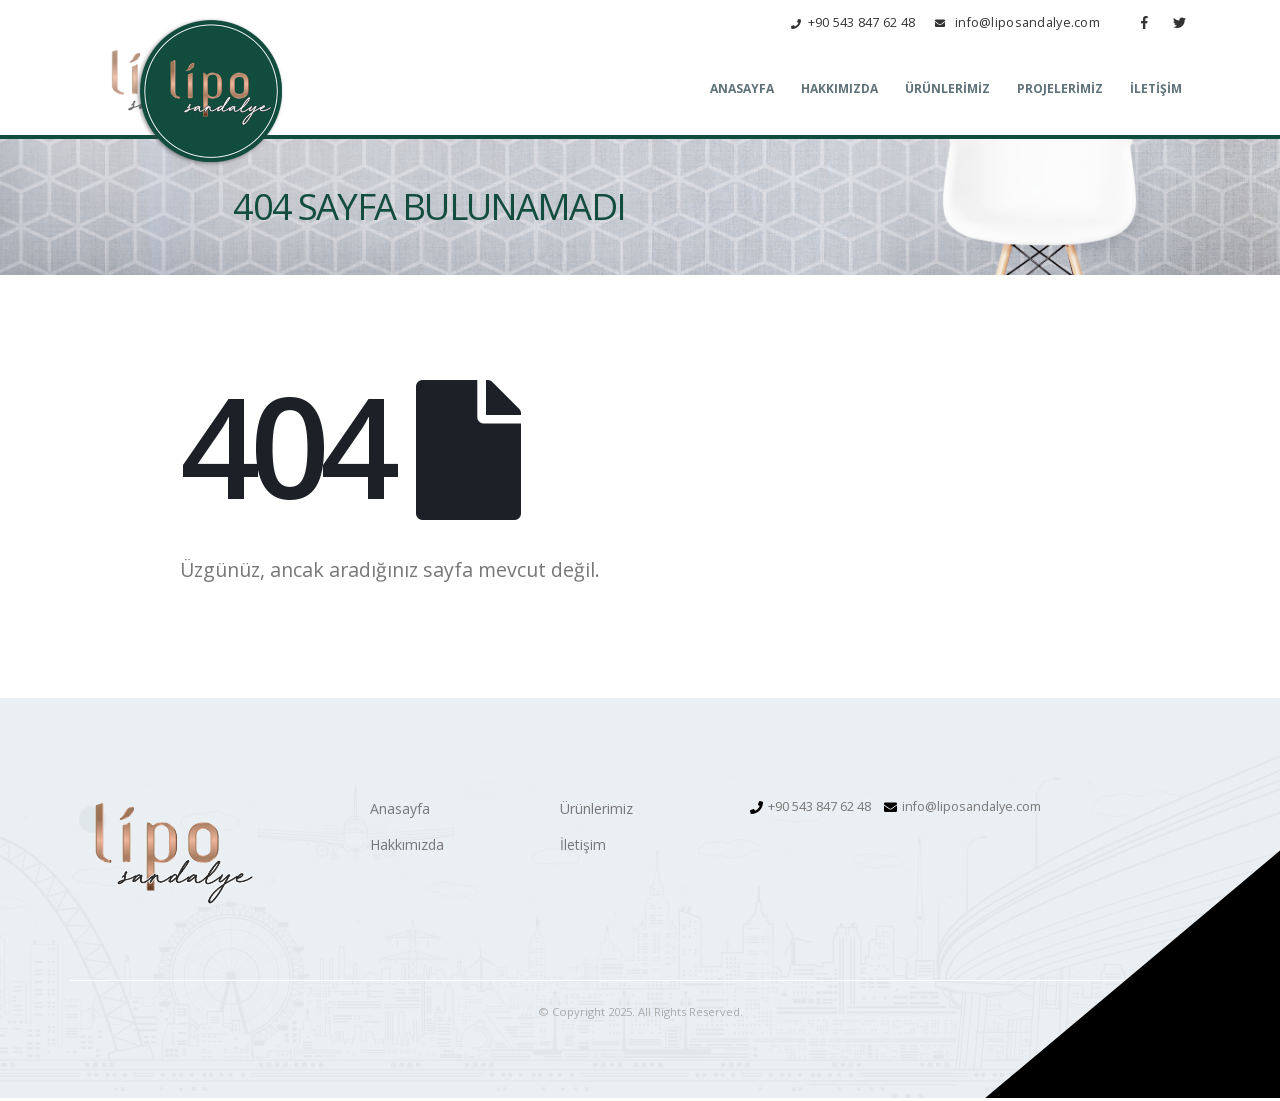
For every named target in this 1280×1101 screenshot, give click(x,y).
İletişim (1156, 90)
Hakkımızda (839, 90)
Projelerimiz (1060, 90)
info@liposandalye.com (971, 809)
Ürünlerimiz (947, 90)
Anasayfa (742, 90)
